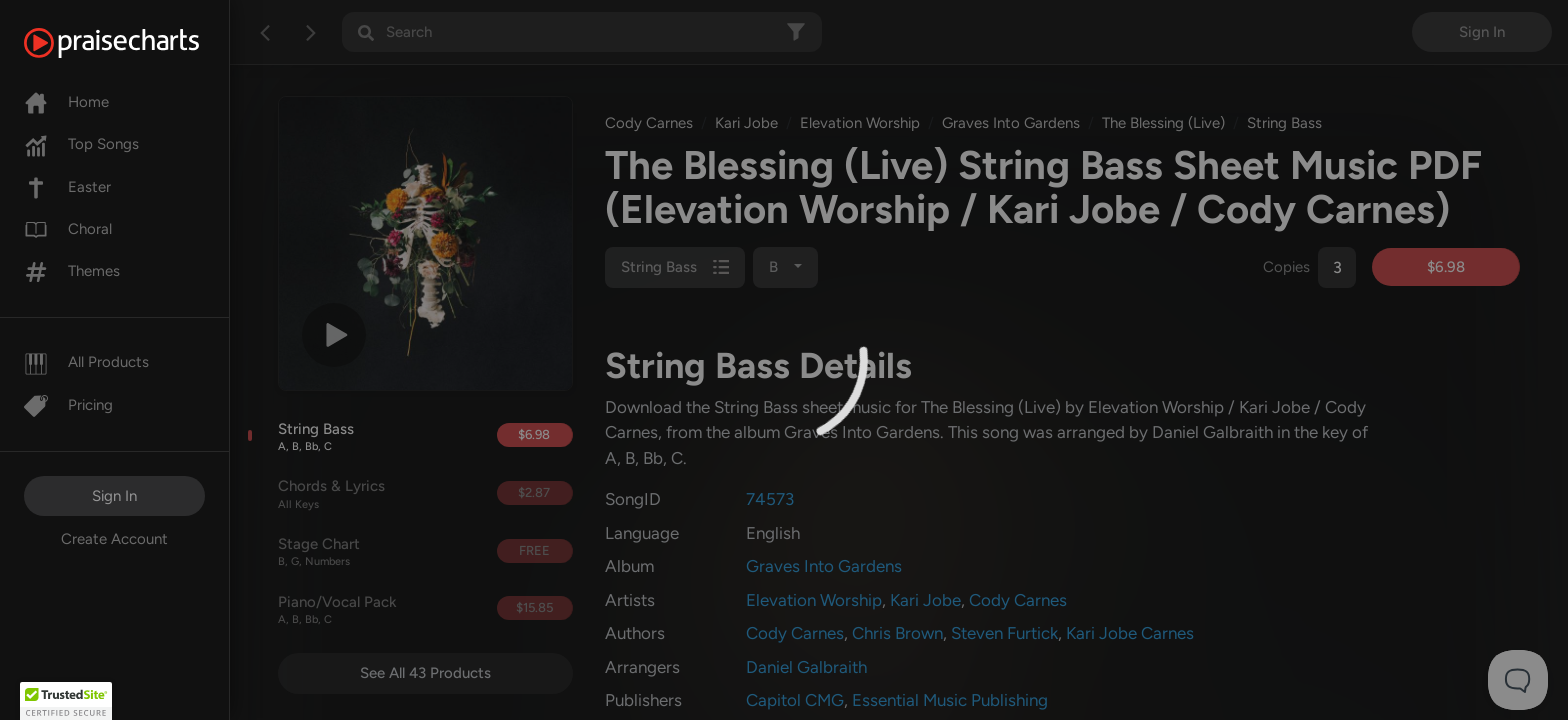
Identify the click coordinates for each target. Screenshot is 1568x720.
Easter (67, 187)
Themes (72, 271)
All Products (86, 362)
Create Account (114, 539)
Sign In (114, 496)
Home (66, 102)
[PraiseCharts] (136, 43)
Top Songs (81, 144)
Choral (68, 229)
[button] (66, 701)
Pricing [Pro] (68, 405)
